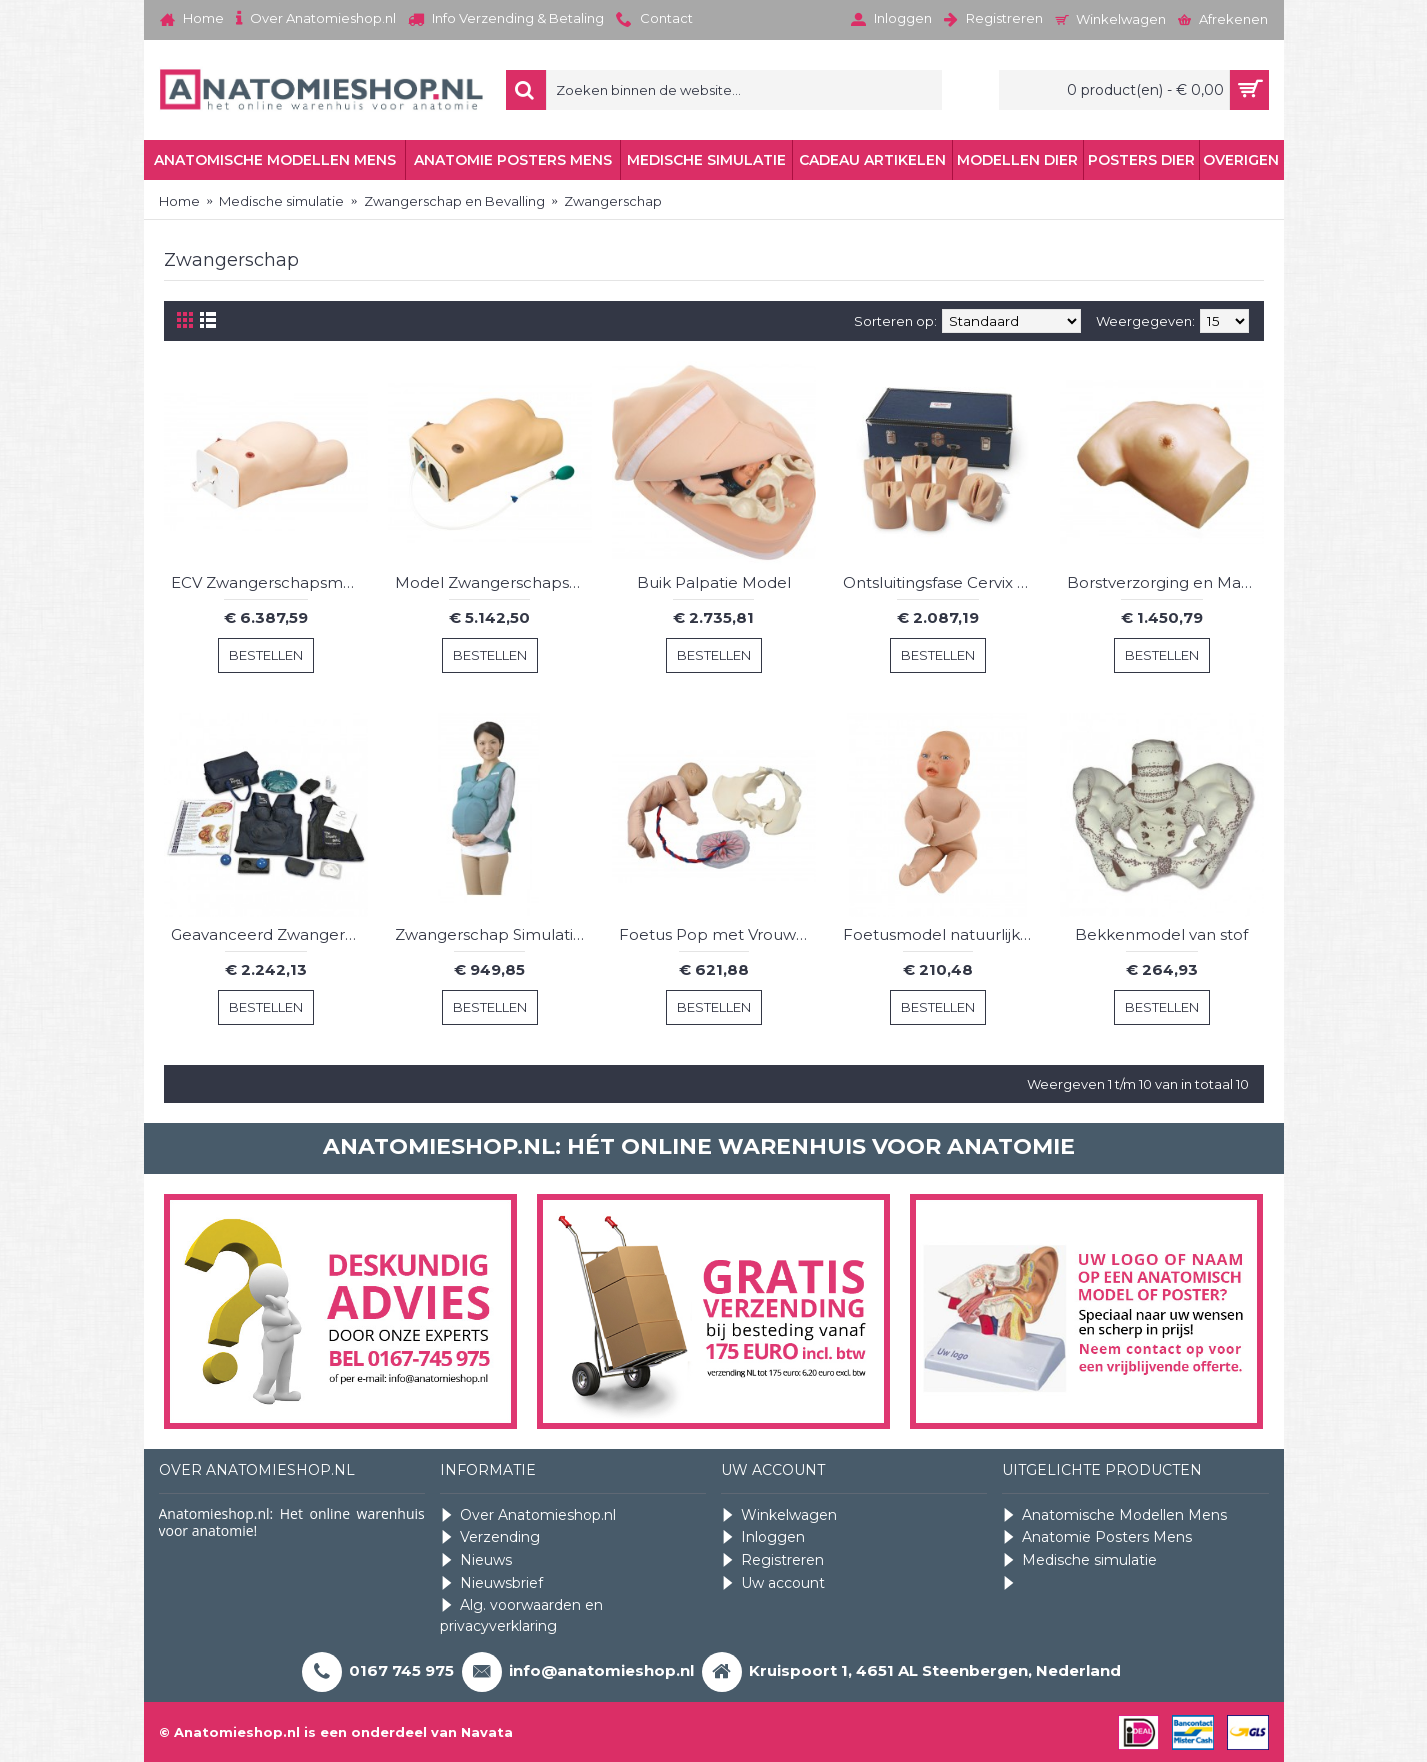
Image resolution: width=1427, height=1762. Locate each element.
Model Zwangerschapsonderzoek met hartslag (493, 582)
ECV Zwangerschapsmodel (269, 582)
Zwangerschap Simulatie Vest (493, 934)
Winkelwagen (779, 1515)
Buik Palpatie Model (714, 582)
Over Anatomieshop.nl (528, 1515)
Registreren (772, 1560)
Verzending (490, 1537)
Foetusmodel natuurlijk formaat (941, 934)
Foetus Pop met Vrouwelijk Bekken (717, 934)
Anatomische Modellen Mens (1114, 1515)
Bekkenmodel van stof (1161, 934)
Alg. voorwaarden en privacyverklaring (521, 1615)
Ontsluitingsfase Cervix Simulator (941, 582)
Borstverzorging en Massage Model (1165, 582)
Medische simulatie (1079, 1560)
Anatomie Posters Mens (1097, 1537)
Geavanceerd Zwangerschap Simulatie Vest (269, 934)
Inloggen (763, 1537)
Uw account (773, 1583)
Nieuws (476, 1560)
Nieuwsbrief (491, 1583)
